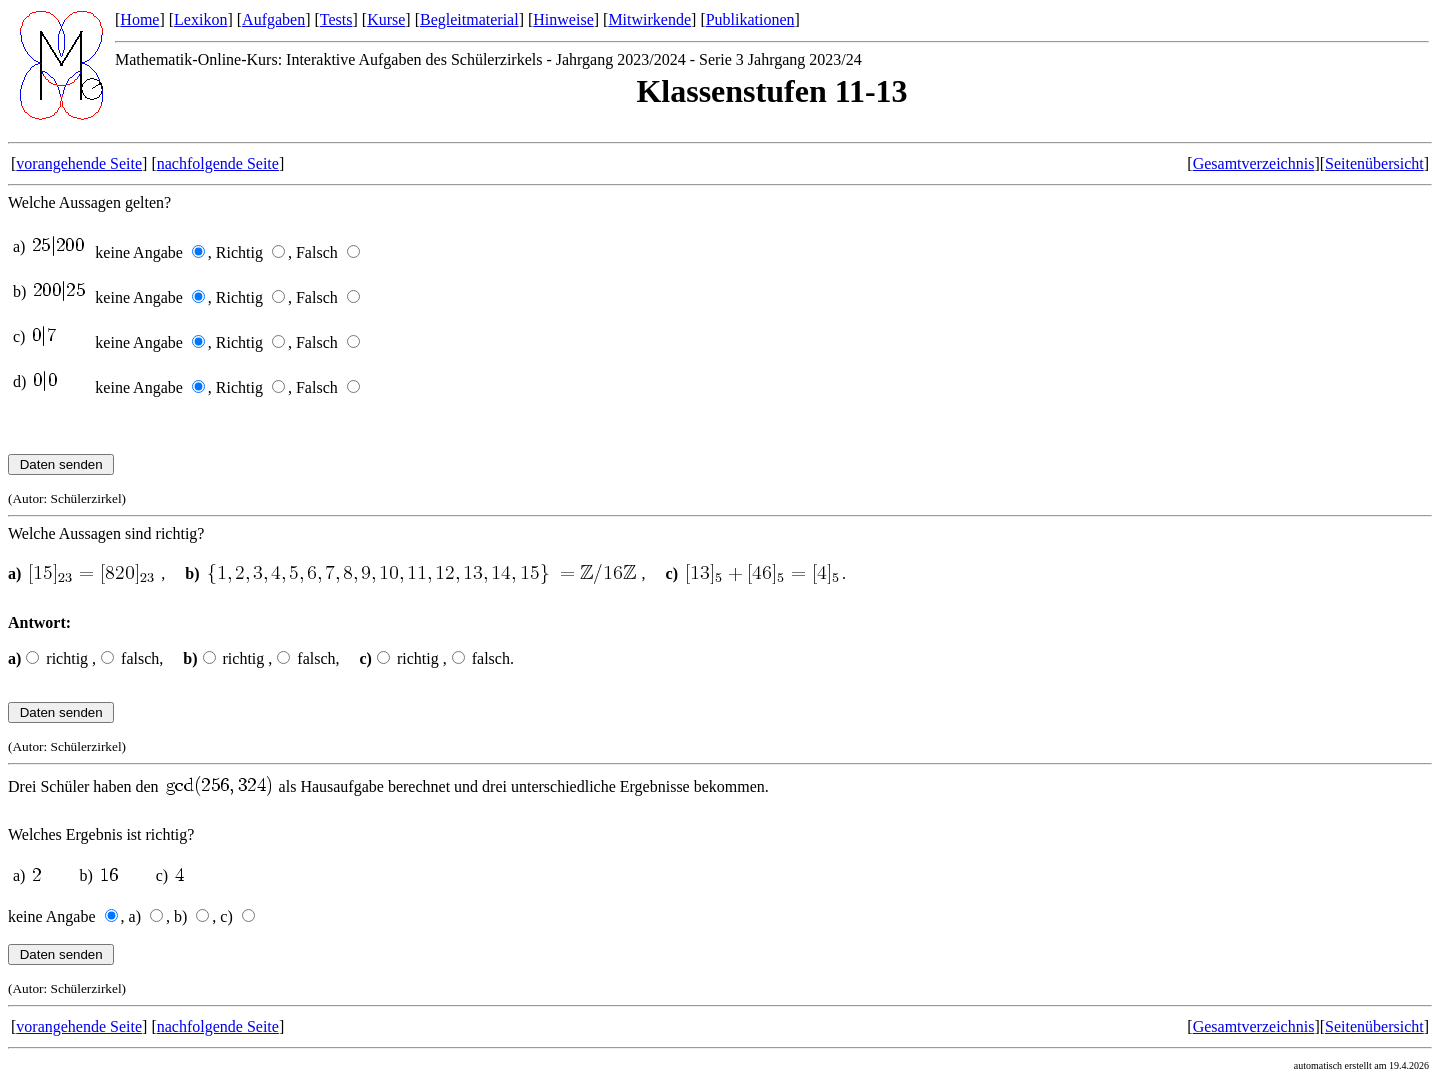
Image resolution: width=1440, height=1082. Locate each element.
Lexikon (200, 19)
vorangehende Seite (79, 163)
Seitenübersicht (1374, 163)
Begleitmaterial (469, 19)
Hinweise (563, 19)
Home (139, 19)
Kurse (386, 19)
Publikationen (750, 19)
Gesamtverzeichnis (1254, 163)
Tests (336, 19)
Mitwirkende (649, 19)
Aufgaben (273, 19)
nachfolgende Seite (218, 163)
